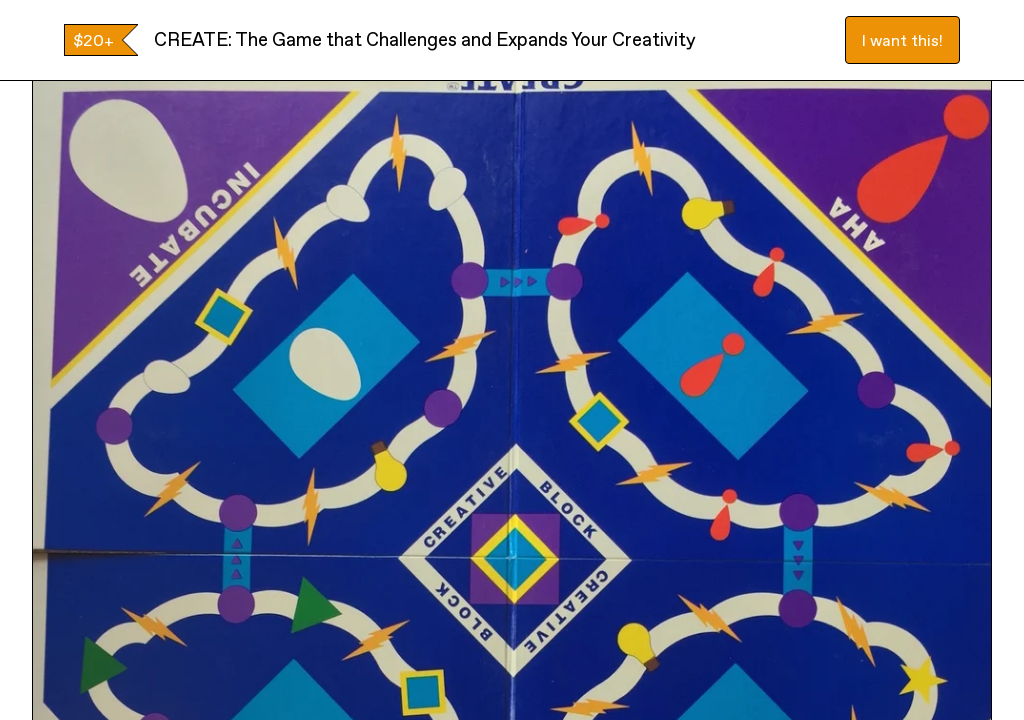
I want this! (902, 40)
